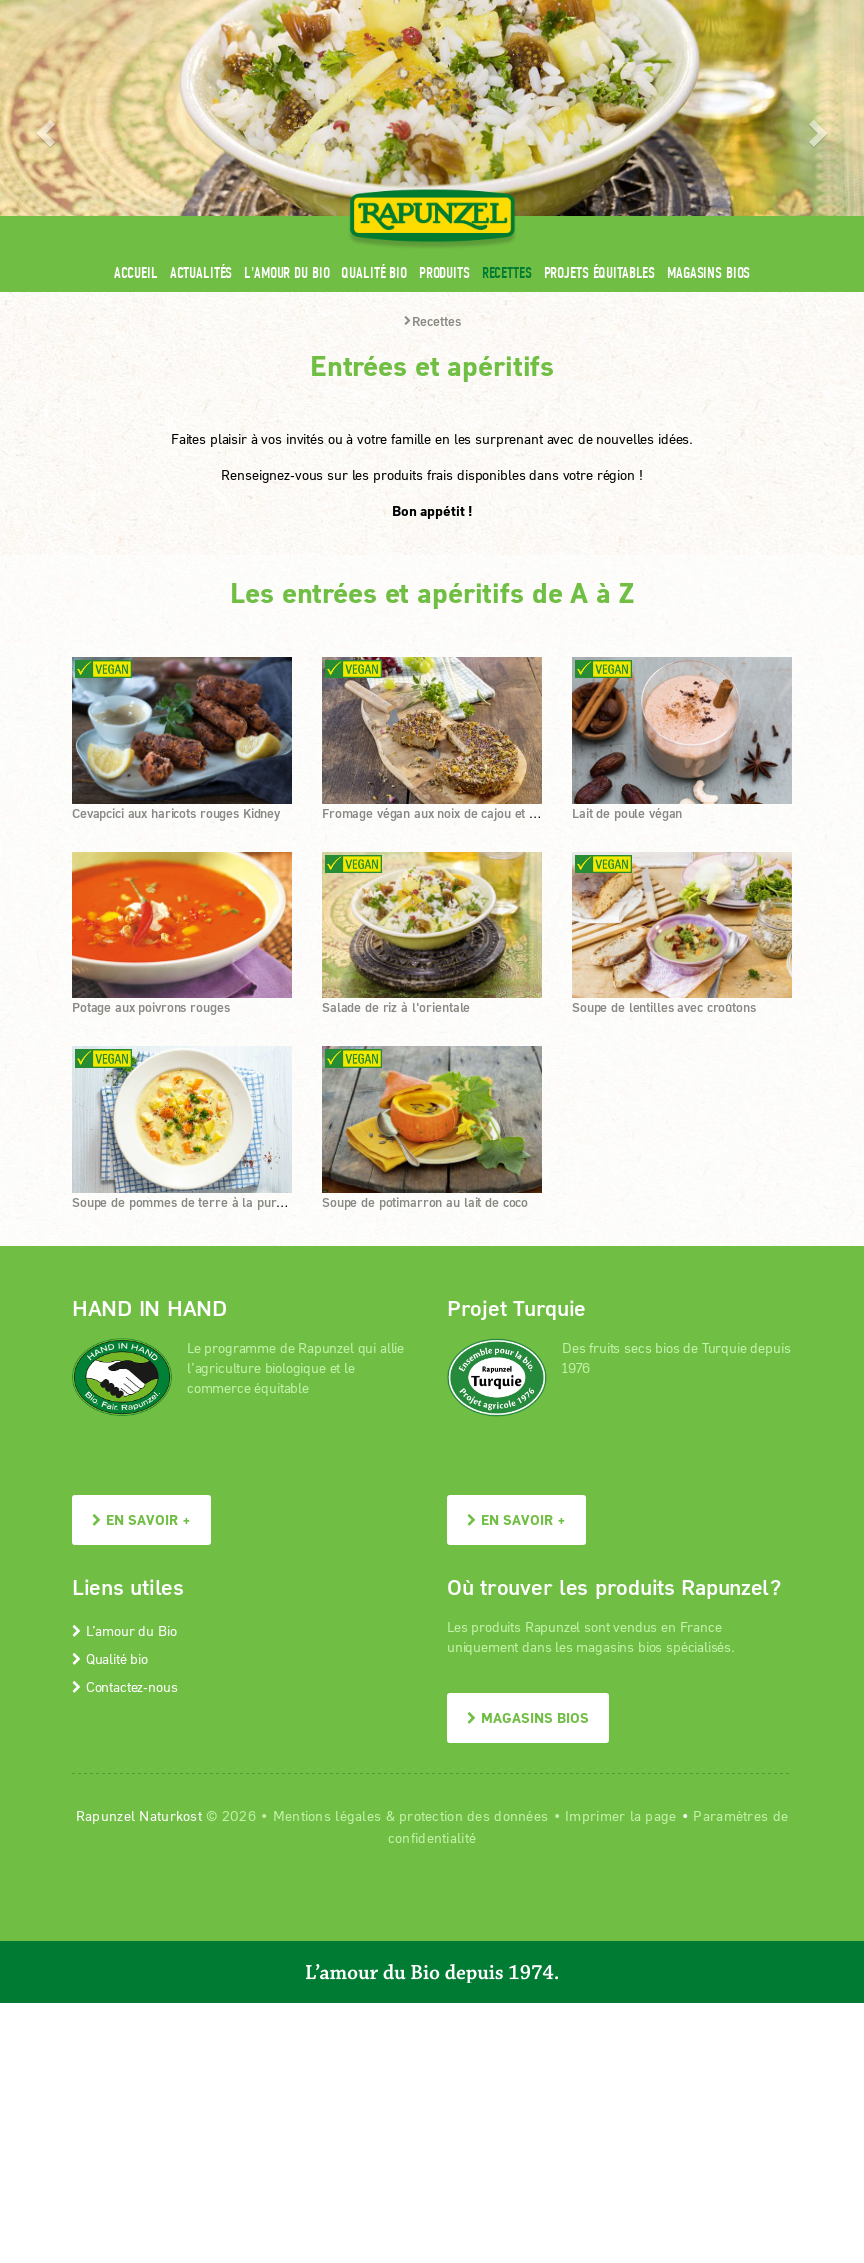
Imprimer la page (620, 1815)
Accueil (136, 272)
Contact (623, 12)
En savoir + (141, 1519)
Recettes (507, 272)
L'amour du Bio (286, 272)
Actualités (201, 272)
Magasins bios (708, 272)
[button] (43, 126)
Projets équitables (599, 272)
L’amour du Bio (124, 1630)
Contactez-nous (124, 1686)
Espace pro (413, 12)
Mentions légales (327, 1815)
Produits (444, 272)
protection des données (473, 1815)
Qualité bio (373, 272)
